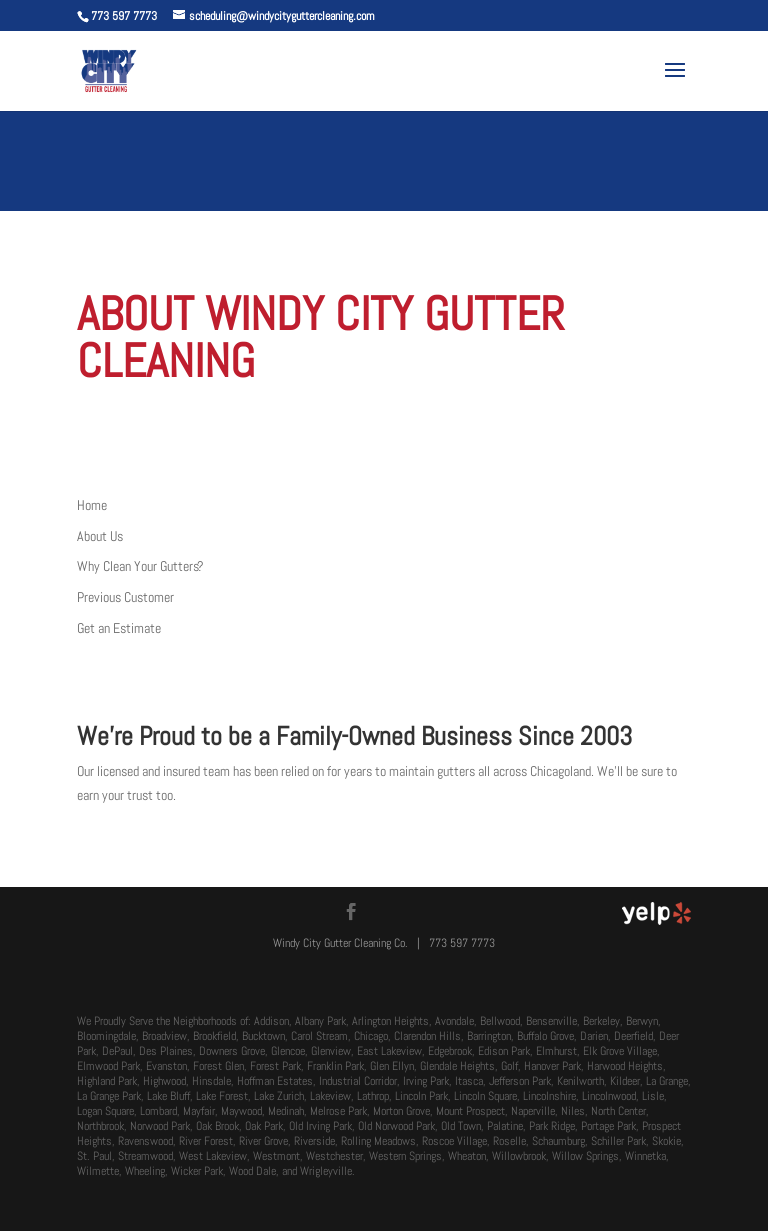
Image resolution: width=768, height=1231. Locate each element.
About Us (100, 536)
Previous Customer (125, 597)
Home (92, 505)
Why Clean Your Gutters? (140, 566)
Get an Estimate (119, 628)
